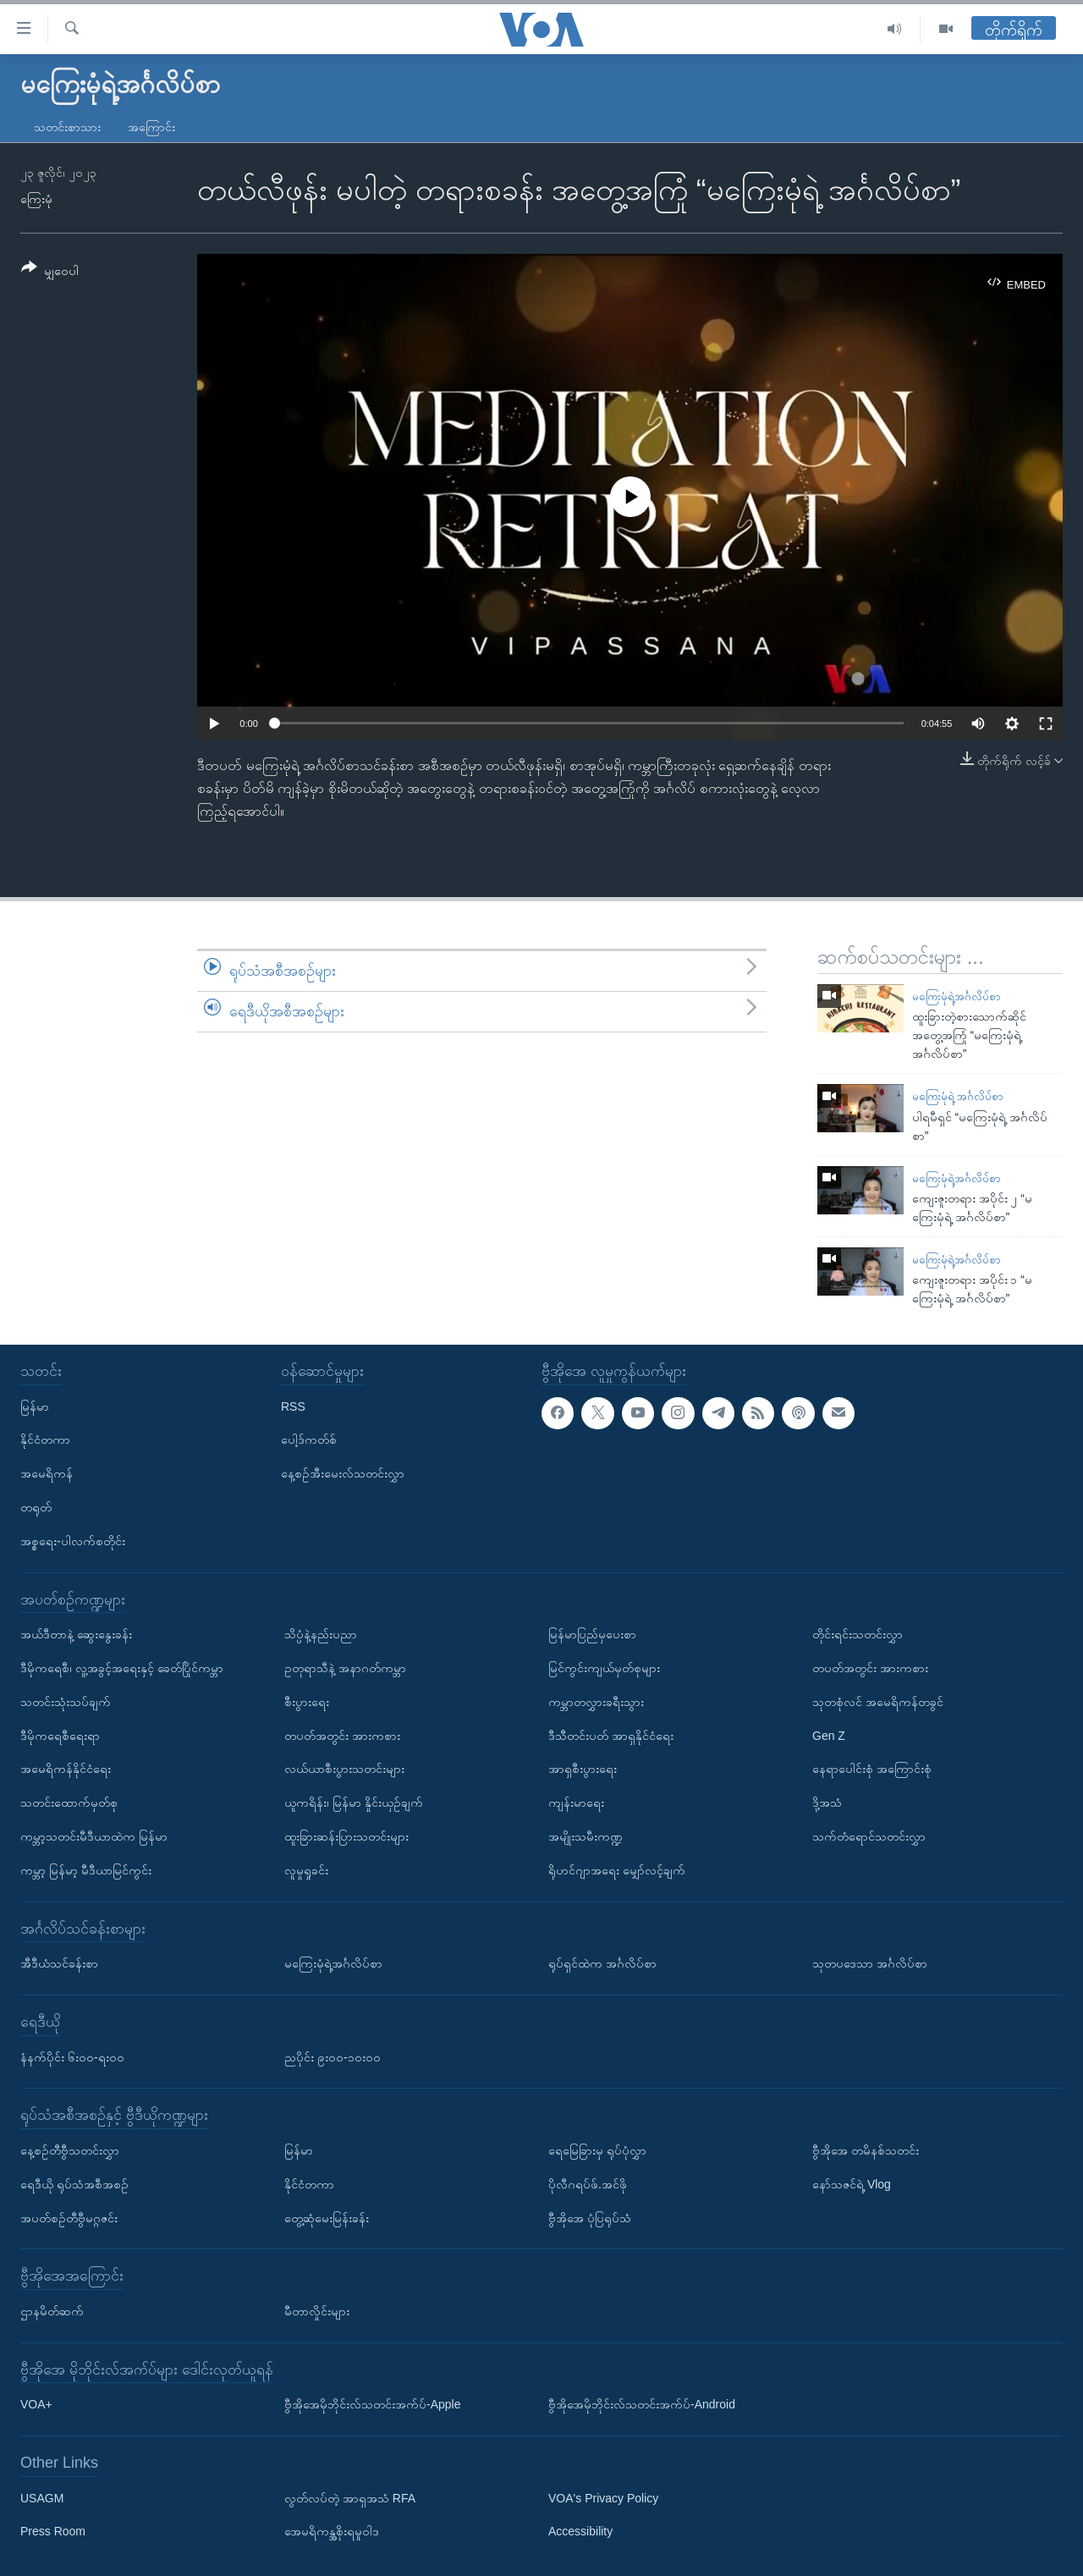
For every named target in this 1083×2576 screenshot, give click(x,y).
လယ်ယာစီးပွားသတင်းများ (344, 1768)
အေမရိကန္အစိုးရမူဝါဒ (331, 2531)
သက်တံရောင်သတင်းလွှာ (869, 1836)
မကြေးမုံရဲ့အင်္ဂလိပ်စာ (956, 996)
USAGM (41, 2498)
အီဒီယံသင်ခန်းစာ (59, 1963)
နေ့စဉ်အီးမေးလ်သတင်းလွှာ (342, 1473)
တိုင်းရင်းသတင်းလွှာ (857, 1634)
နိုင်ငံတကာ (45, 1439)
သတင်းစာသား (67, 127)
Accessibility (580, 2531)
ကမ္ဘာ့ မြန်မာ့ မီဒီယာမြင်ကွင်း (85, 1870)
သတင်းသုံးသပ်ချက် (65, 1702)
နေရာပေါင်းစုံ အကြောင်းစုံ (872, 1768)
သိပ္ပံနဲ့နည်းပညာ (320, 1634)
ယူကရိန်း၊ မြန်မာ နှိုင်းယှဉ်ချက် (353, 1802)
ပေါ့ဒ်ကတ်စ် (309, 1439)
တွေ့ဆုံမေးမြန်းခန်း (326, 2217)
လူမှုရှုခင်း (306, 1870)
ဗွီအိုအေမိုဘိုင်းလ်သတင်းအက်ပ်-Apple (372, 2404)
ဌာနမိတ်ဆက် (52, 2311)
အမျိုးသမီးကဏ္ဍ (585, 1836)
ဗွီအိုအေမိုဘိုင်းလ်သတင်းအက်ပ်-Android (641, 2404)
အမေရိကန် (46, 1473)
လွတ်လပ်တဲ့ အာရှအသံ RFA (349, 2498)
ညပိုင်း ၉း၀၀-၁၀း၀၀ (332, 2057)
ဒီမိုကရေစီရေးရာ (60, 1735)
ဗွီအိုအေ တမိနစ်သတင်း (865, 2150)
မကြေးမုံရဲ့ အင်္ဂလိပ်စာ (958, 1096)
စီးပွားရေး (306, 1702)
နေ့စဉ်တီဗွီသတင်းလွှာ (69, 2150)
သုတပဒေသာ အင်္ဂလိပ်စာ (869, 1963)
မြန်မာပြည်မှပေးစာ (592, 1634)
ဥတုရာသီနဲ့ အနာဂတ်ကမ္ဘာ (345, 1668)
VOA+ (36, 2404)
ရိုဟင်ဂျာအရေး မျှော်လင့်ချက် (616, 1870)
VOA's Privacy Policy (603, 2498)
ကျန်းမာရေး (576, 1802)
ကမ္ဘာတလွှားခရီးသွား (596, 1702)
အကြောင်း (151, 127)
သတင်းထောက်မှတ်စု (69, 1802)
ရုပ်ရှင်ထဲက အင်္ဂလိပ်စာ (602, 1963)
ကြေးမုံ (36, 199)
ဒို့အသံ (827, 1802)
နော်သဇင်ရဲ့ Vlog (851, 2184)
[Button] (50, 272)
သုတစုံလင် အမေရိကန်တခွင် (877, 1702)
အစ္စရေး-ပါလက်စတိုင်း (72, 1541)
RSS (293, 1406)
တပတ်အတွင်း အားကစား (342, 1735)
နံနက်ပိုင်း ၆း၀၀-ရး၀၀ (72, 2057)
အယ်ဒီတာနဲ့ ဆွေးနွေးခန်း (76, 1634)
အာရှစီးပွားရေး (582, 1768)
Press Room (52, 2531)
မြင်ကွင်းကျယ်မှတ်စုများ (604, 1668)
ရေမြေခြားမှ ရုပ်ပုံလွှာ (597, 2150)
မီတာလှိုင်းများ (316, 2311)
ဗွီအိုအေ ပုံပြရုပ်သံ (589, 2217)
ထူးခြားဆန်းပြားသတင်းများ (346, 1836)
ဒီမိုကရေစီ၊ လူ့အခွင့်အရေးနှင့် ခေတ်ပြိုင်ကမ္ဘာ (121, 1668)
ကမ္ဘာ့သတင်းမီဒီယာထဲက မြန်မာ (94, 1836)
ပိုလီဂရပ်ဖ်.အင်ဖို (587, 2184)
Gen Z (828, 1735)
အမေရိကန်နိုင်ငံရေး (65, 1768)
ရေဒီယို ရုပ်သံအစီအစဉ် (74, 2184)
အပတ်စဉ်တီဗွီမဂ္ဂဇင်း (69, 2217)
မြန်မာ (34, 1406)
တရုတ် (36, 1507)
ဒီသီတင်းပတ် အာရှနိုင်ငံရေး (610, 1735)
